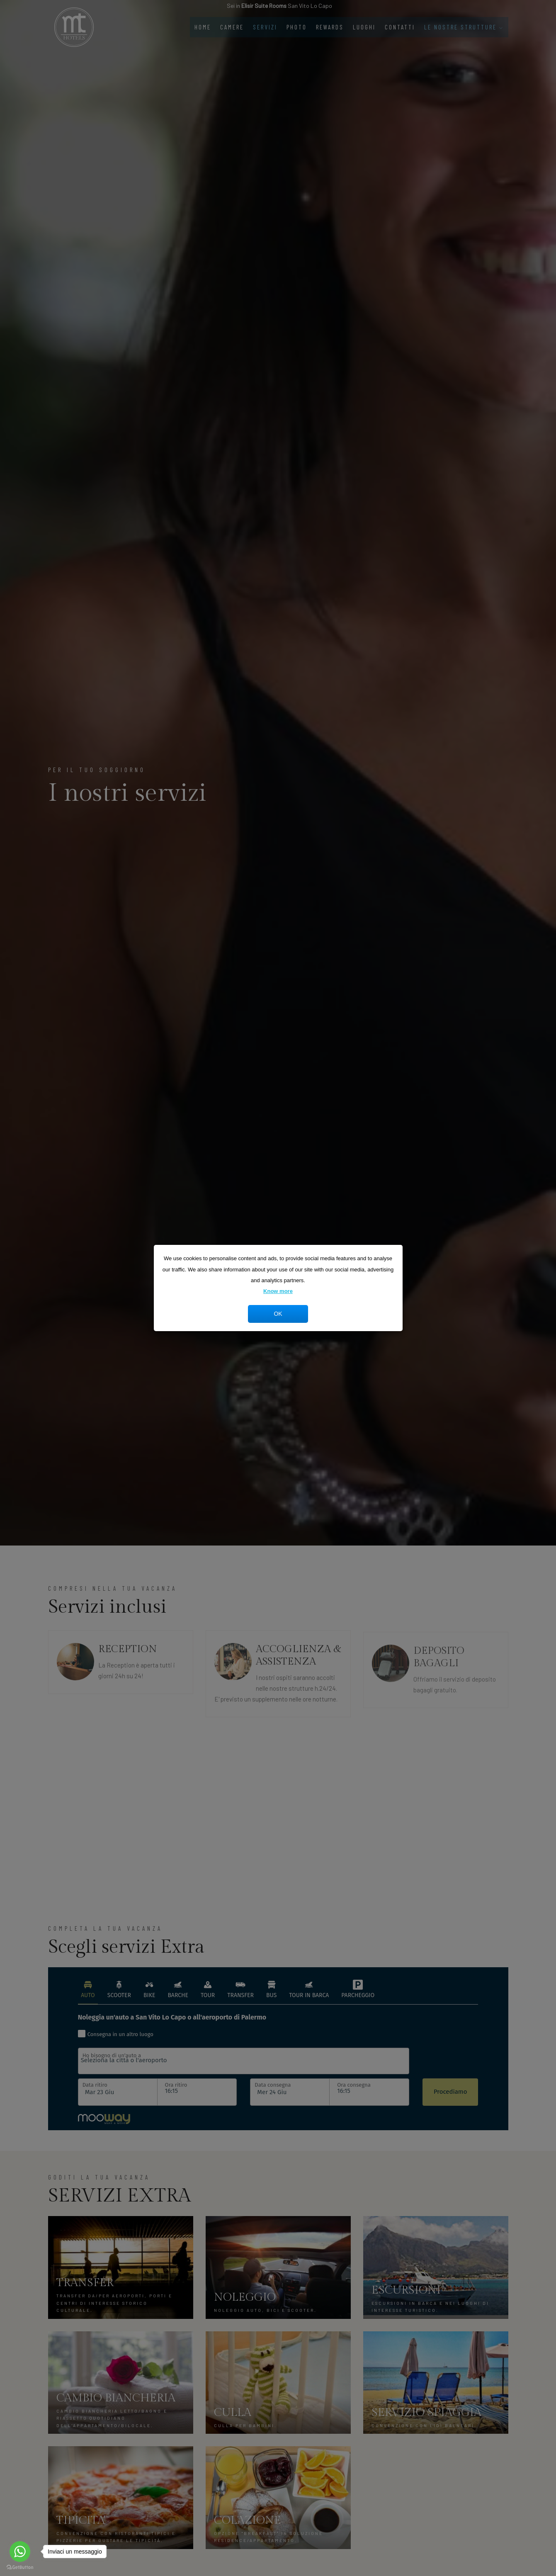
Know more (278, 1291)
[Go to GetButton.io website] (20, 2567)
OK (278, 1313)
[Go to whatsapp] (20, 2551)
